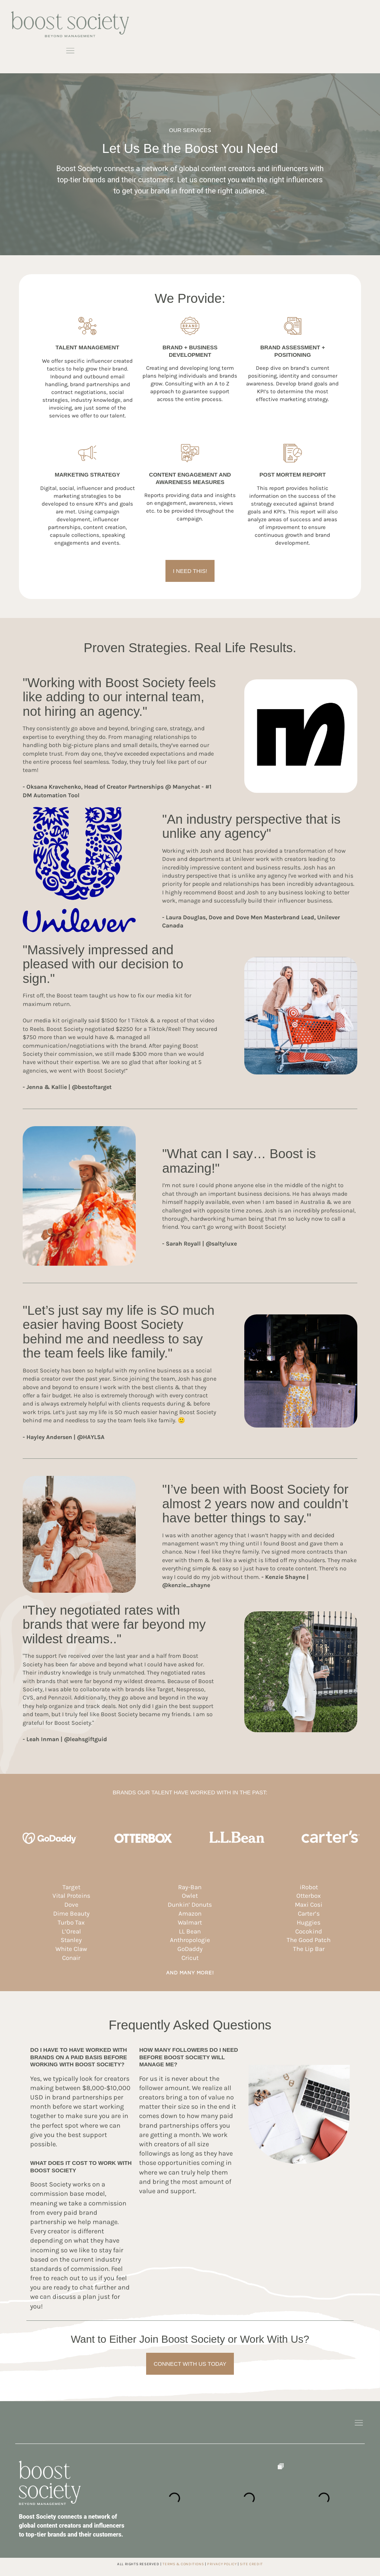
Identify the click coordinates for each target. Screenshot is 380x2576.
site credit (251, 2564)
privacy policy (221, 2564)
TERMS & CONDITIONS (183, 2564)
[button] (70, 51)
